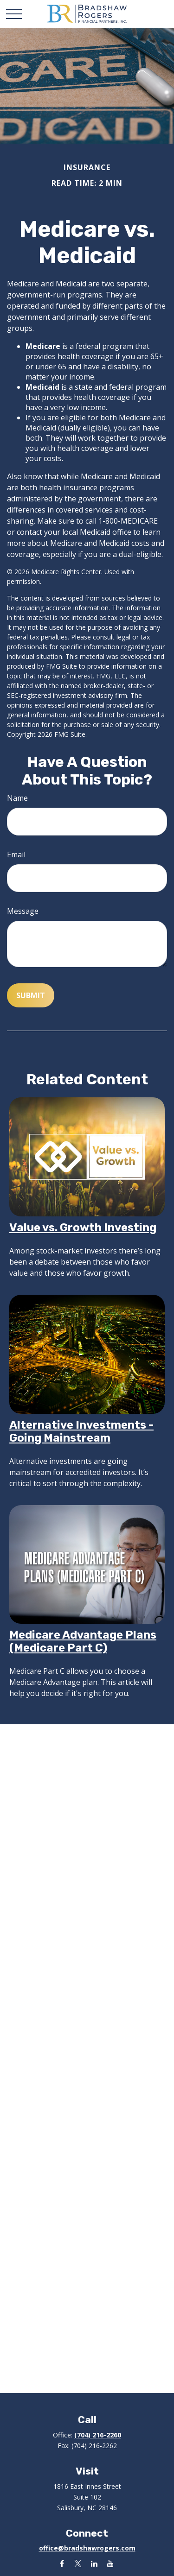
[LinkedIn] (94, 2563)
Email (16, 854)
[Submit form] (30, 995)
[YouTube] (110, 2563)
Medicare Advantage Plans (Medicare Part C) (82, 1641)
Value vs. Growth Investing (82, 1227)
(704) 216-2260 (97, 2434)
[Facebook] (62, 2563)
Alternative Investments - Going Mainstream (81, 1431)
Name (17, 798)
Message (23, 911)
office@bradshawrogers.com (87, 2548)
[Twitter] (78, 2563)
